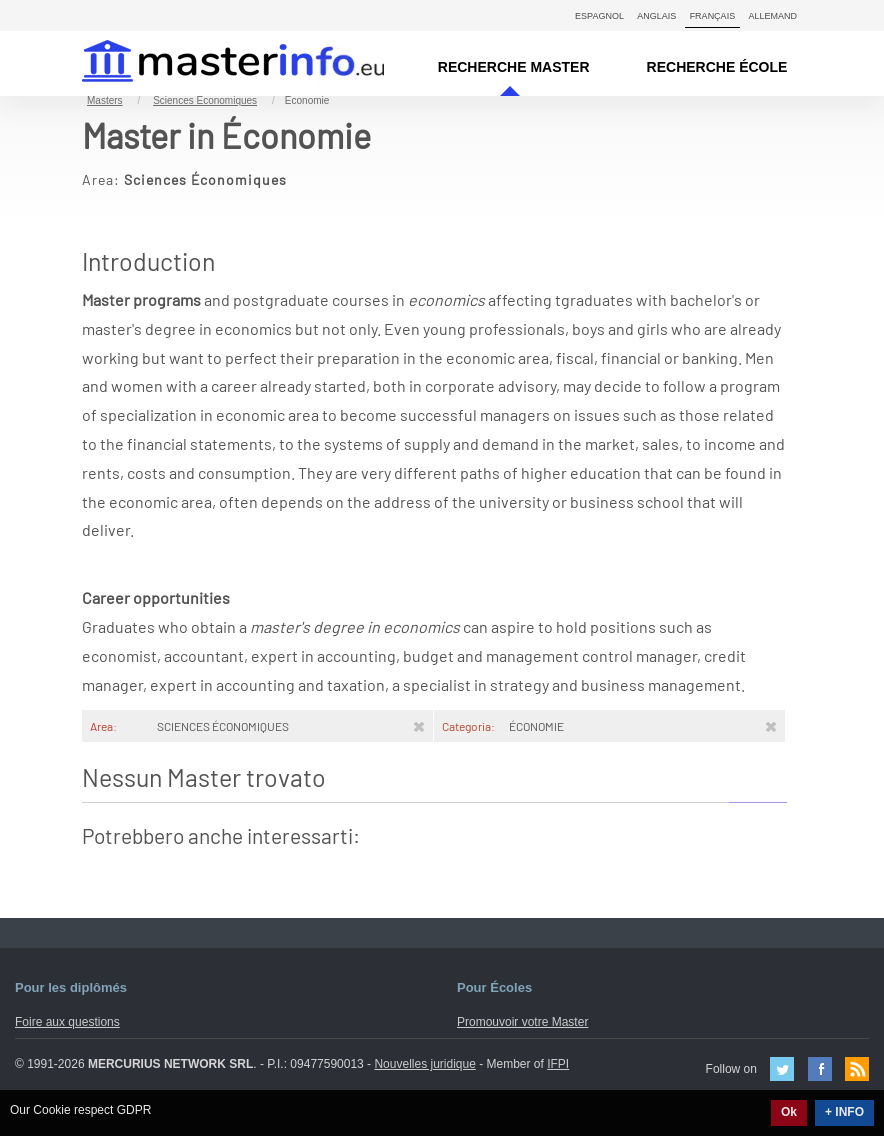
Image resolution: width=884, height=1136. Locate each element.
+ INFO (844, 1112)
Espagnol (599, 16)
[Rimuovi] (419, 726)
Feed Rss (857, 1069)
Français (713, 16)
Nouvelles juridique (424, 1064)
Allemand (772, 16)
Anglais (656, 16)
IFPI (558, 1064)
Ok (789, 1112)
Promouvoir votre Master (522, 1022)
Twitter (782, 1069)
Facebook (820, 1069)
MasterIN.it (209, 63)
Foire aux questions (67, 1022)
